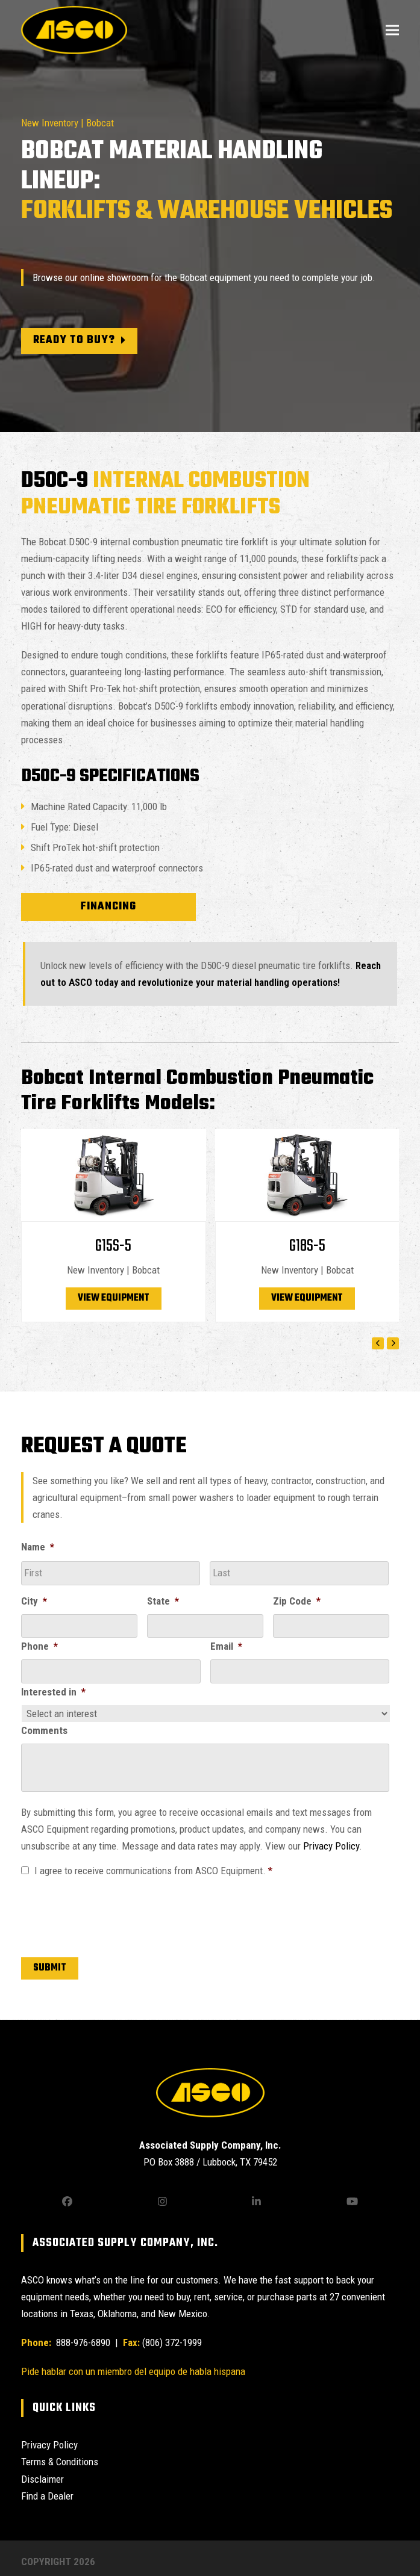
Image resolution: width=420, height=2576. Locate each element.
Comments (44, 1730)
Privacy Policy (331, 1846)
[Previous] (378, 1343)
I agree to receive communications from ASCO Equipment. (153, 1871)
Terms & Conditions (59, 2462)
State (163, 1601)
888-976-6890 (82, 2342)
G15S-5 (113, 1246)
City (34, 1601)
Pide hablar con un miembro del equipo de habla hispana (133, 2371)
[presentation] (112, 1914)
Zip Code (297, 1601)
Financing (108, 906)
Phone (39, 1646)
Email (226, 1646)
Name (37, 1547)
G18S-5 (307, 1246)
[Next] (393, 1343)
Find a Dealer (47, 2496)
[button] (392, 30)
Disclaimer (42, 2479)
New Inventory (49, 123)
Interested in (53, 1692)
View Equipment (113, 1298)
